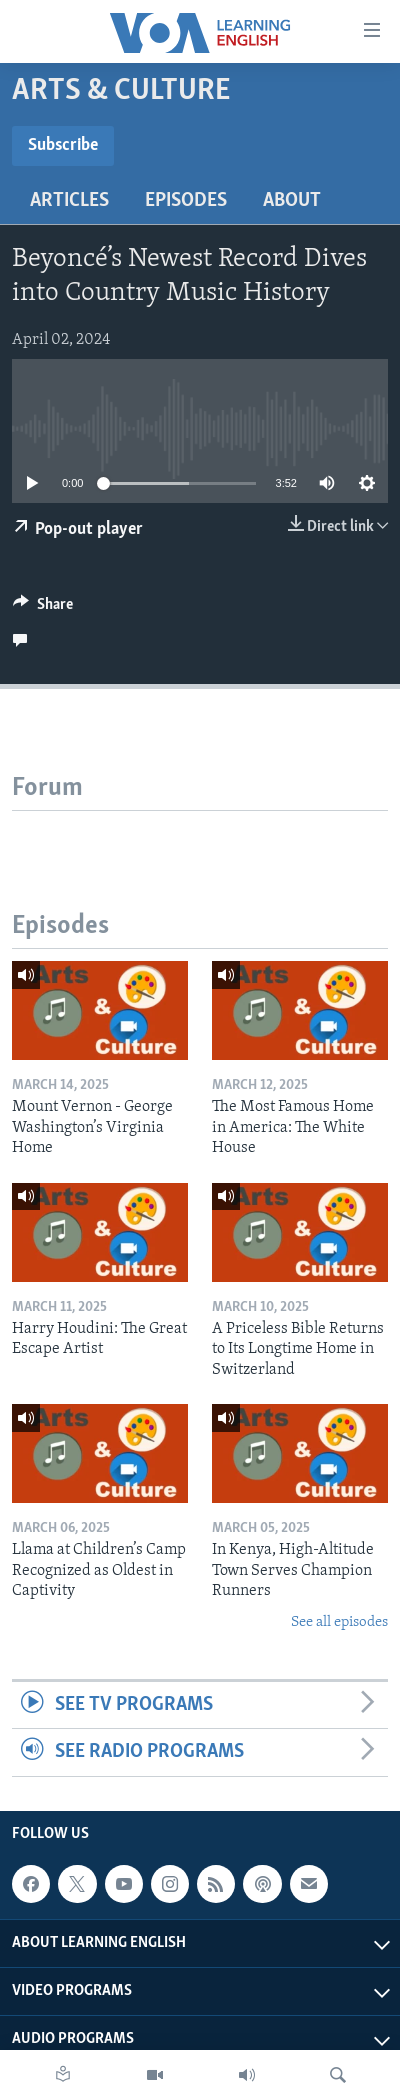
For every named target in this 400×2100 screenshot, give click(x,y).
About (292, 201)
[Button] (43, 609)
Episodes (186, 201)
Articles (69, 201)
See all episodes (339, 1622)
